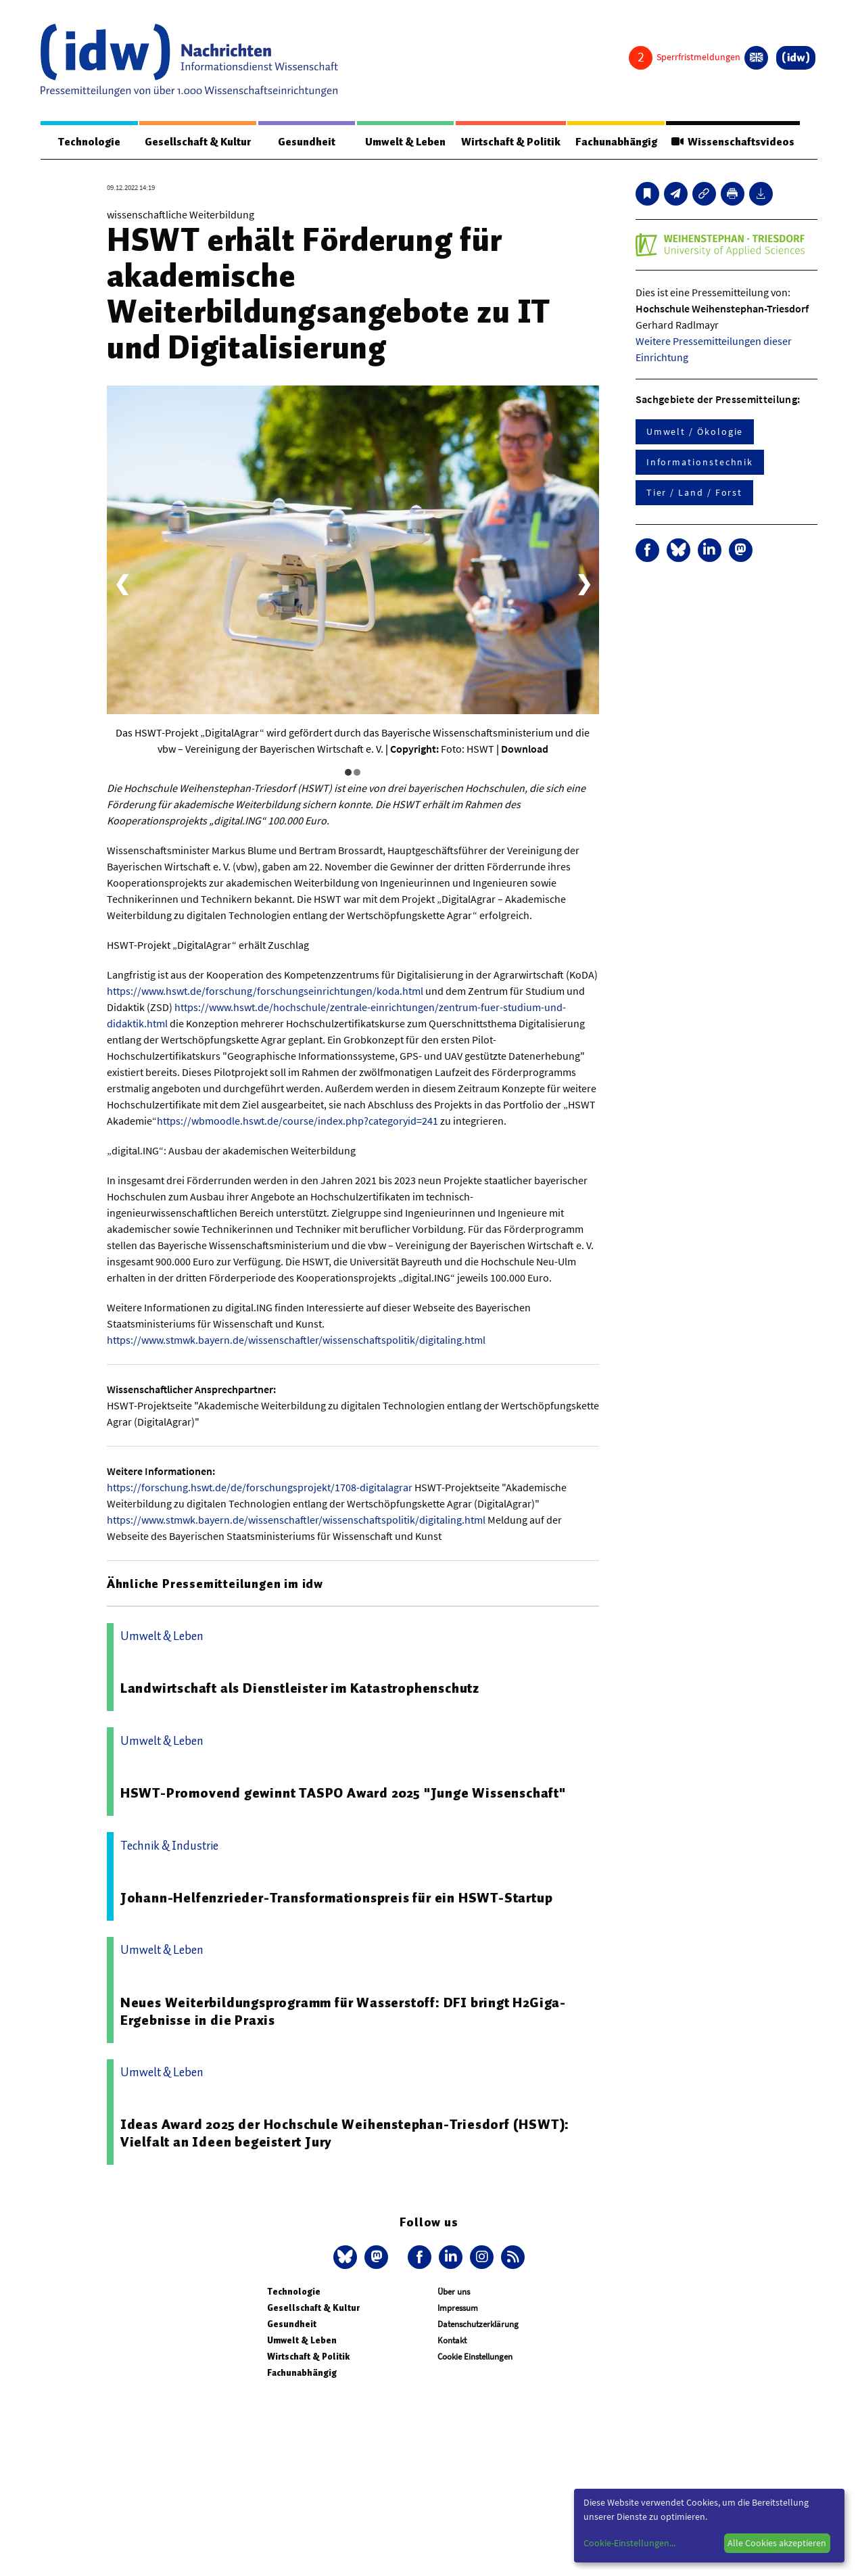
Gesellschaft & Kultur (198, 142)
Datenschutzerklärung (478, 2324)
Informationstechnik (699, 462)
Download (524, 748)
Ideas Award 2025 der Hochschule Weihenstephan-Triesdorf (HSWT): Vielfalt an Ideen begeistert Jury (344, 2133)
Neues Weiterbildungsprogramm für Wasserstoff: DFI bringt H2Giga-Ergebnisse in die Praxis (343, 2011)
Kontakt (452, 2340)
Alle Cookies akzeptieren (777, 2543)
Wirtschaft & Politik (511, 142)
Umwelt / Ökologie (695, 431)
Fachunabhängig (616, 142)
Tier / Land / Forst (694, 492)
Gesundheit (306, 142)
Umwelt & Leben (405, 142)
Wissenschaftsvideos (732, 142)
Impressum (457, 2308)
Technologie (89, 142)
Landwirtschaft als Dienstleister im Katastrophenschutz (299, 1688)
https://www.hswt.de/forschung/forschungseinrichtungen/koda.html (265, 991)
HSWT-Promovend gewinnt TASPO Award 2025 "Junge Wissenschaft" (343, 1793)
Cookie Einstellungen (475, 2356)
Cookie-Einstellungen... (629, 2543)
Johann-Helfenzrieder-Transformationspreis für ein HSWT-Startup (336, 1898)
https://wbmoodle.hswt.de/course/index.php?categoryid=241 (297, 1120)
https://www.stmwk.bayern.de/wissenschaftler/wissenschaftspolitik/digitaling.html (296, 1339)
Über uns (453, 2291)
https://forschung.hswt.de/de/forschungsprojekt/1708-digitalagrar (259, 1487)
